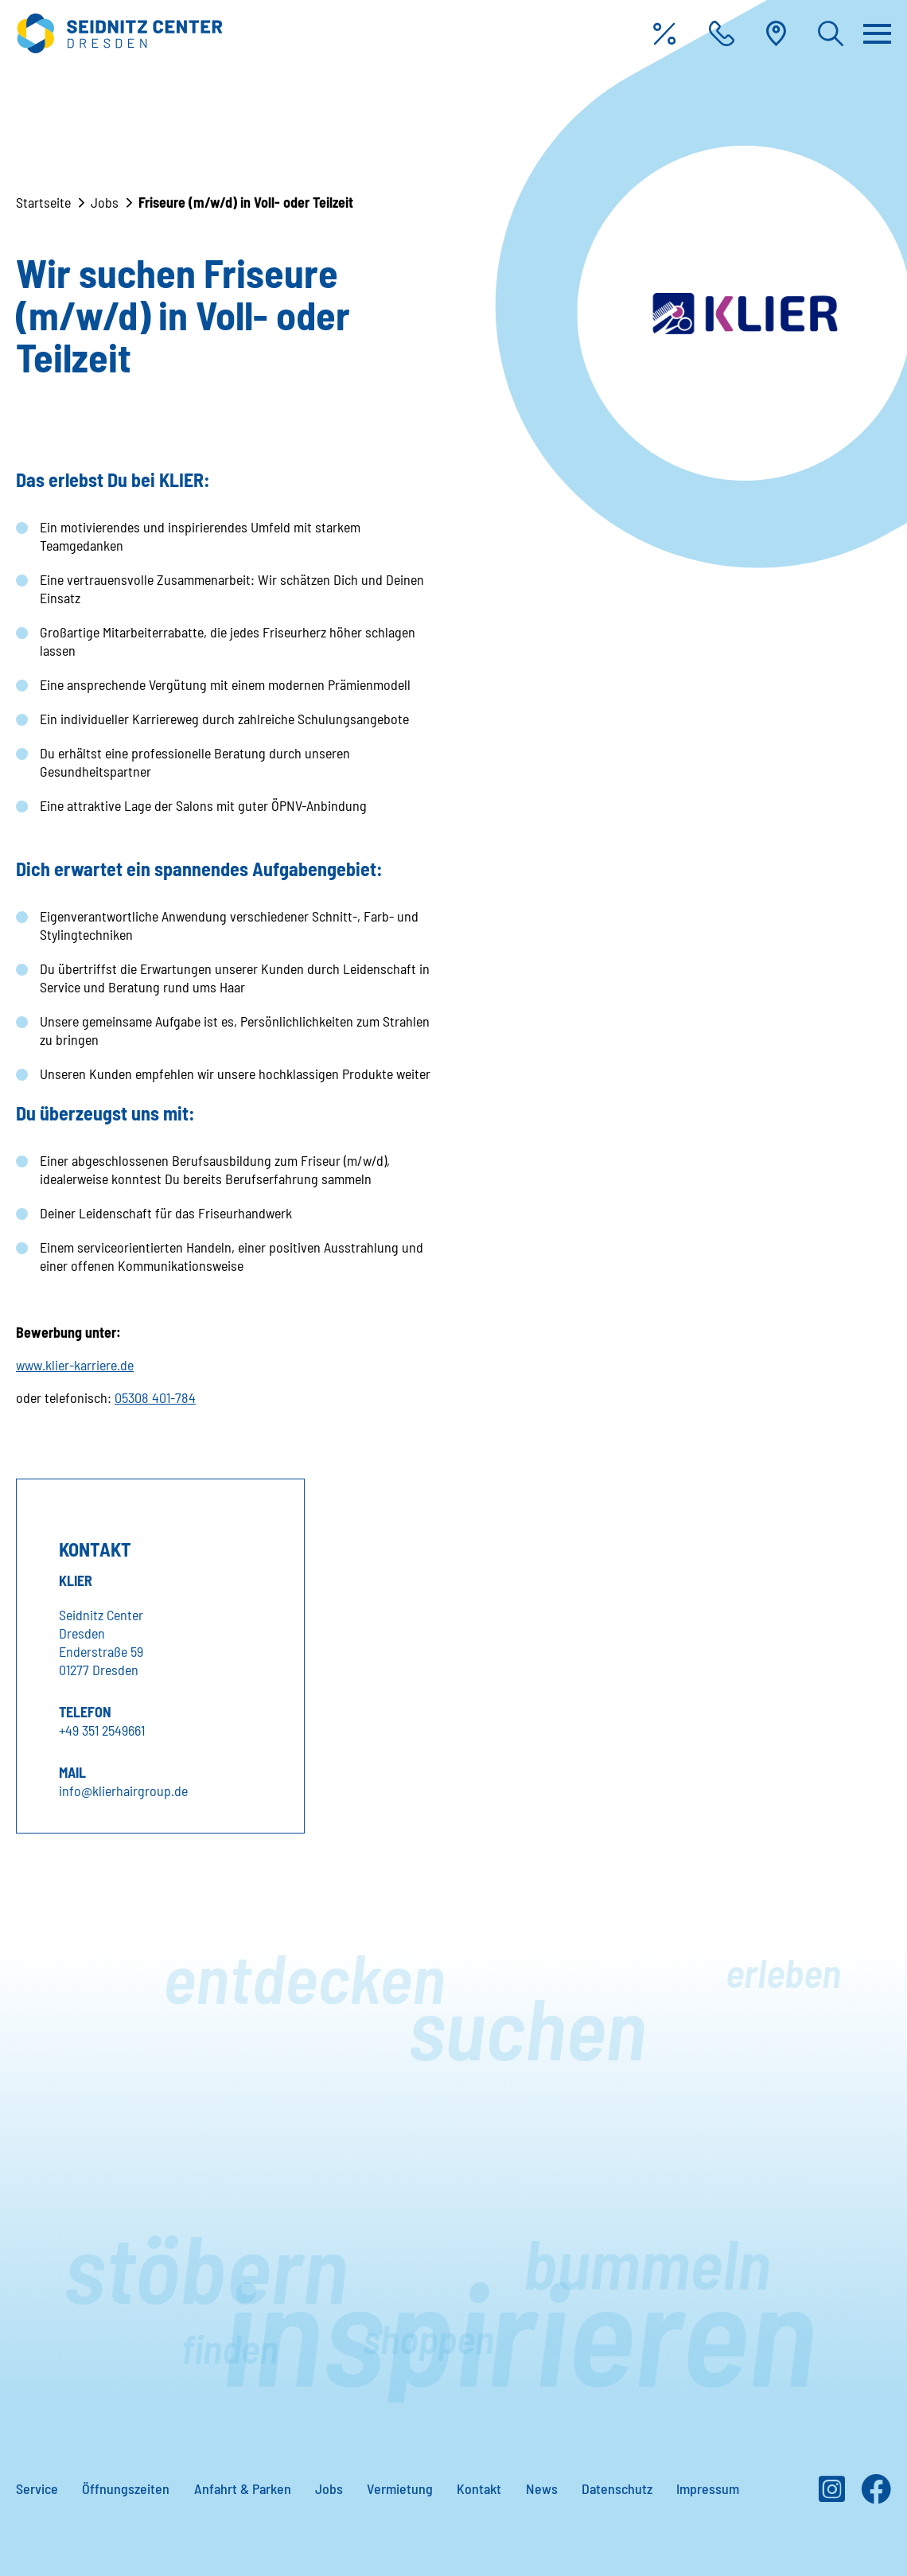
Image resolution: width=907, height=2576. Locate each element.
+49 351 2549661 (102, 1730)
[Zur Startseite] (119, 33)
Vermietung (400, 2488)
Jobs (105, 202)
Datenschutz (617, 2488)
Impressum (707, 2488)
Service (37, 2488)
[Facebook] (876, 2495)
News (542, 2488)
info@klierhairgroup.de (123, 1790)
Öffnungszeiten (125, 2488)
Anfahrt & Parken (242, 2488)
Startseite (43, 202)
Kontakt (479, 2488)
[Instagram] (832, 2495)
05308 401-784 (155, 1397)
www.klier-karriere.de (75, 1365)
